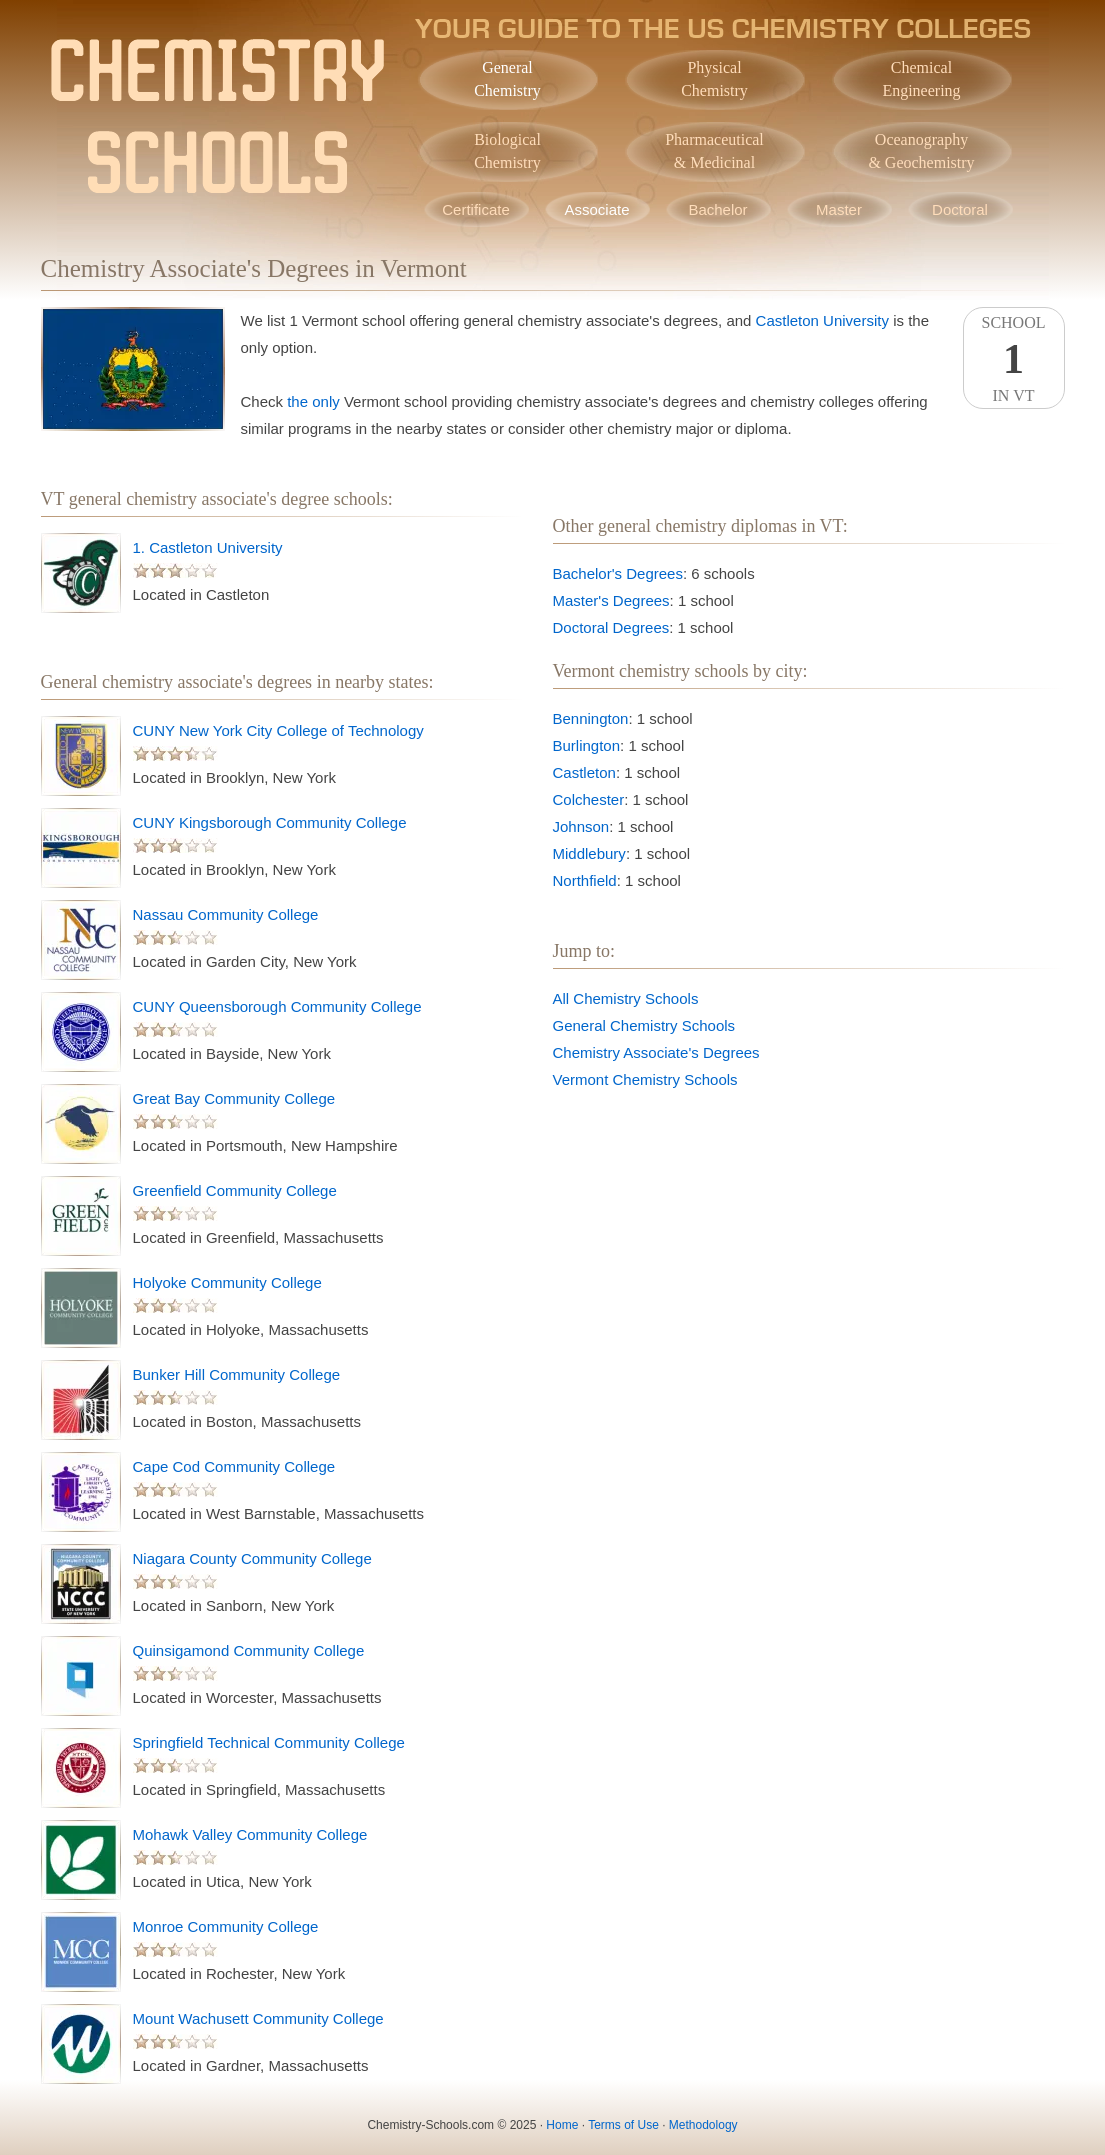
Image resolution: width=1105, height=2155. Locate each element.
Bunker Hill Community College (237, 1374)
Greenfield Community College (235, 1190)
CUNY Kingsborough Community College (270, 822)
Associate (596, 209)
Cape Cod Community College (234, 1466)
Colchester (589, 799)
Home (562, 2125)
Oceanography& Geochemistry (921, 151)
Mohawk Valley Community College (250, 1834)
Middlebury (589, 853)
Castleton (584, 772)
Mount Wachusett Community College (258, 2018)
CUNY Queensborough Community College (277, 1006)
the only (313, 401)
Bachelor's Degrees (618, 573)
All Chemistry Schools (626, 998)
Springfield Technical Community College (269, 1742)
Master (839, 209)
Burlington (587, 745)
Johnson (581, 826)
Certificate (476, 209)
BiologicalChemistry (507, 151)
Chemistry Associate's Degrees (656, 1052)
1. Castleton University (208, 547)
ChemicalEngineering (921, 79)
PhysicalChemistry (714, 79)
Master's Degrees (611, 600)
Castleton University (822, 320)
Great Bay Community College (234, 1098)
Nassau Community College (226, 914)
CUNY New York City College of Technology (278, 730)
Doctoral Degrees (611, 627)
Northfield (585, 880)
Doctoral (960, 209)
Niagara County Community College (252, 1558)
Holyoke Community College (227, 1282)
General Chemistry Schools (644, 1025)
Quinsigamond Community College (249, 1650)
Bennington (591, 718)
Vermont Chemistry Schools (645, 1079)
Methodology (703, 2125)
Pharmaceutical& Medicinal (714, 151)
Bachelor (717, 209)
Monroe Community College (226, 1926)
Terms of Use (623, 2125)
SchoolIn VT (1014, 359)
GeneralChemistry (507, 79)
